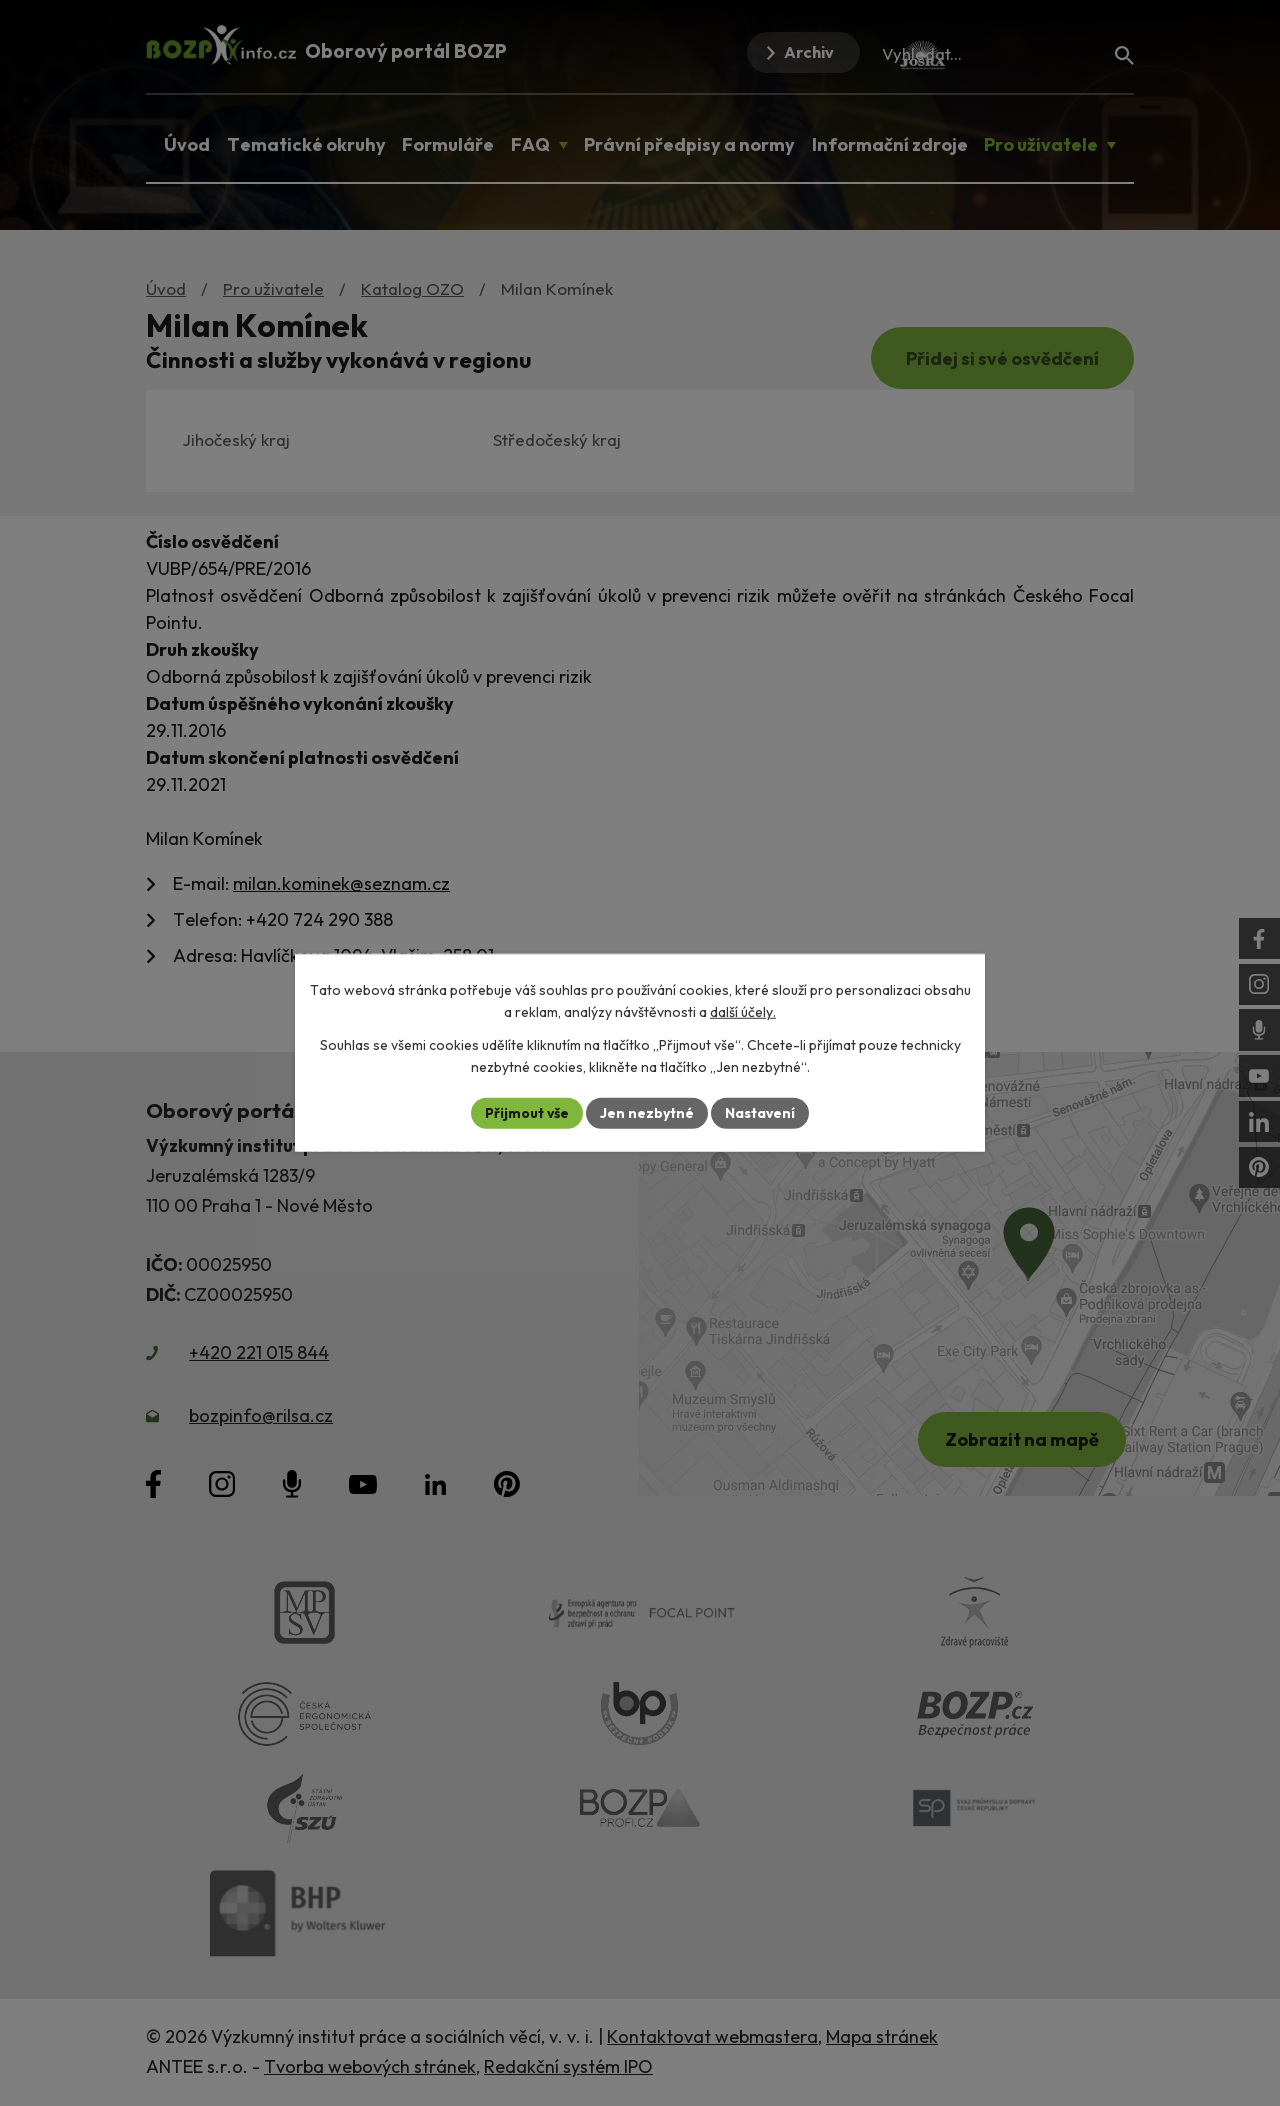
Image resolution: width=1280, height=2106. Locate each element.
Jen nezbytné (647, 1113)
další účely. (743, 1012)
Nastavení (760, 1113)
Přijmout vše (526, 1113)
